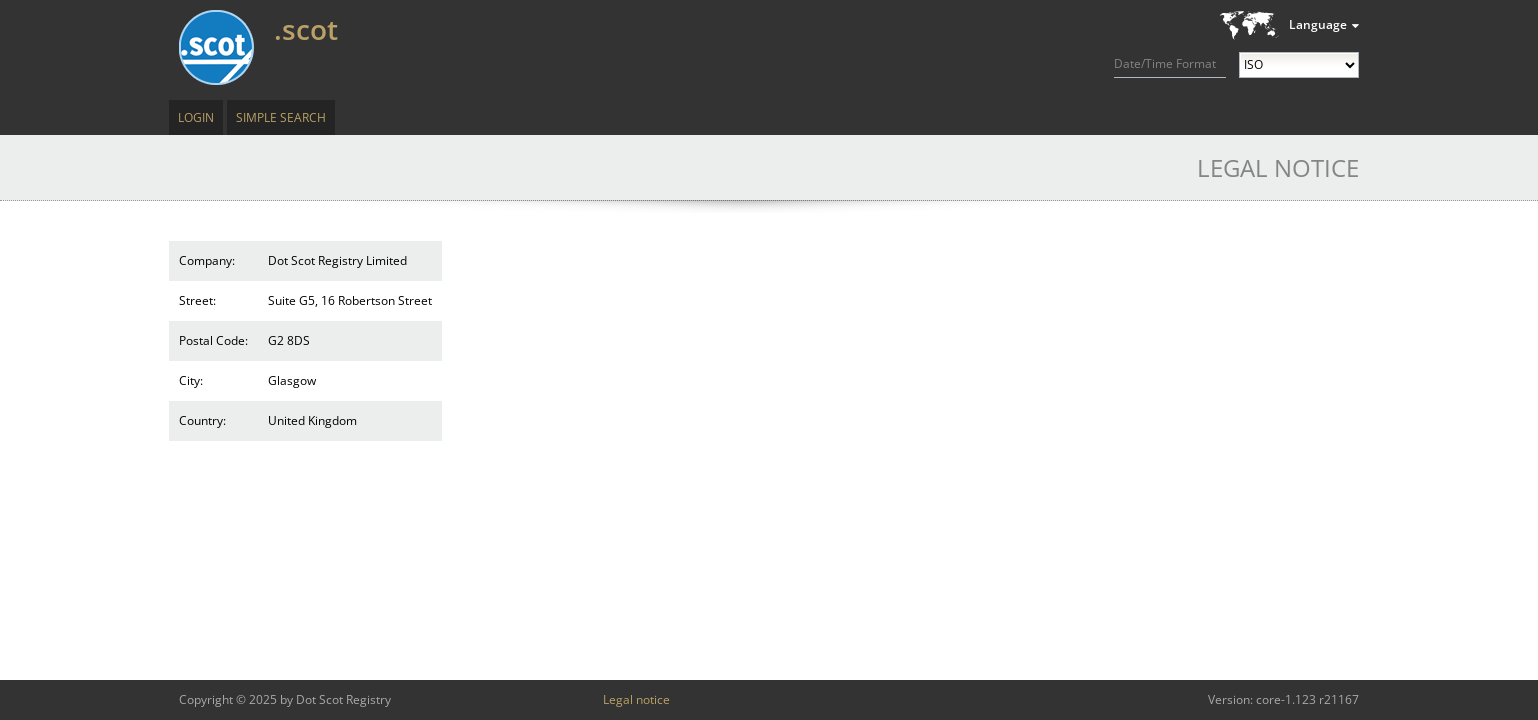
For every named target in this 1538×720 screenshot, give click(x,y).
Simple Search (281, 117)
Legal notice (636, 699)
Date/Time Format (1165, 63)
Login (196, 117)
